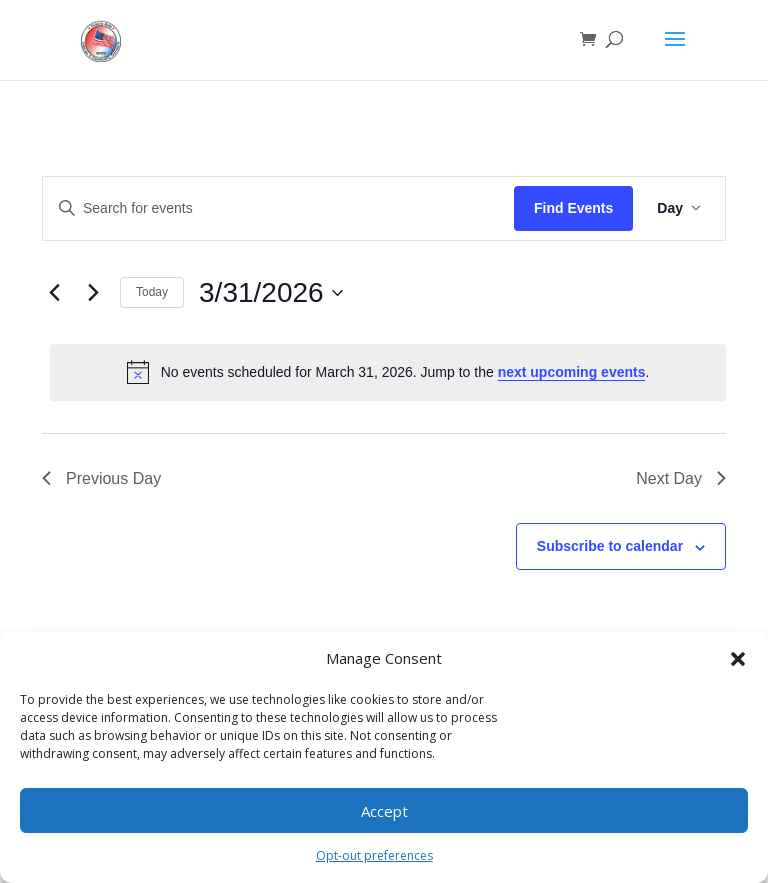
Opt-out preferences (374, 855)
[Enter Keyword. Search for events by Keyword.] (278, 208)
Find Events (573, 208)
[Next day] (93, 293)
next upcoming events (572, 372)
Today (152, 292)
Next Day (681, 478)
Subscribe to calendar (610, 546)
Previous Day (101, 478)
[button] (738, 659)
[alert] (388, 372)
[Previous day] (54, 293)
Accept (384, 811)
